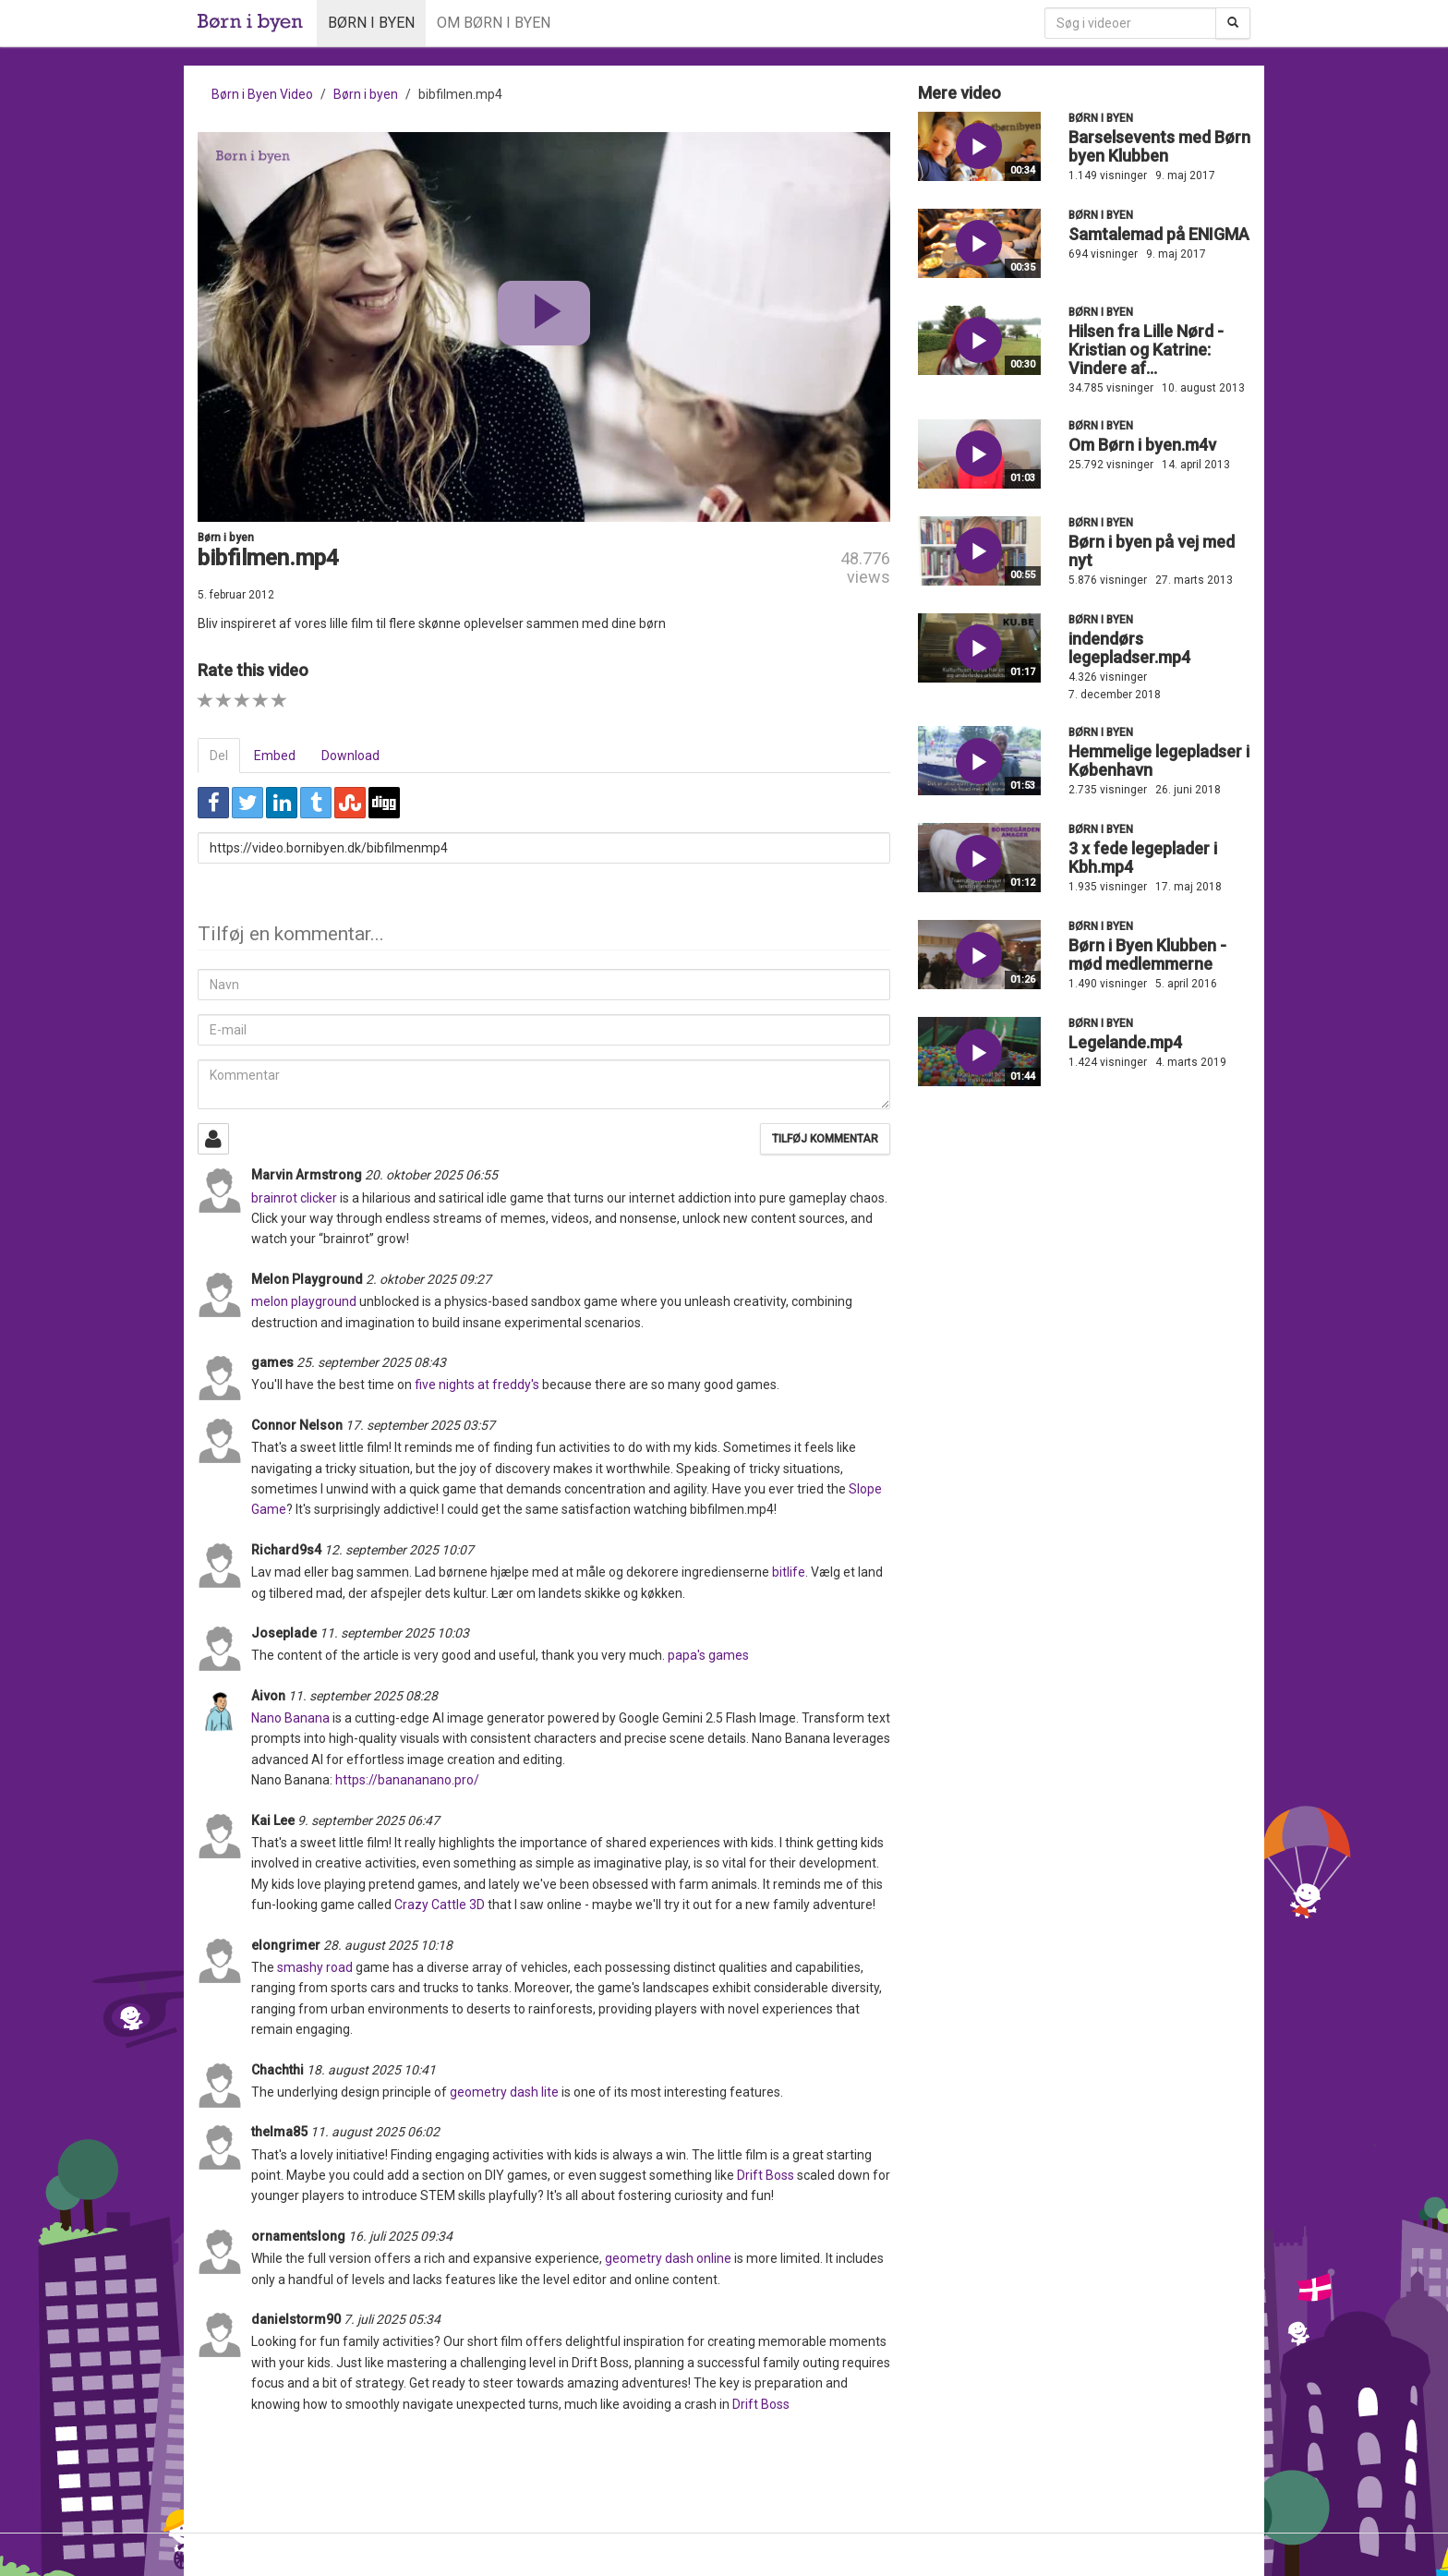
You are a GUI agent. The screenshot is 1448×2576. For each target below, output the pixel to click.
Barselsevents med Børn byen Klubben (1159, 146)
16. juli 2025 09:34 (400, 2236)
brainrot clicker (294, 1198)
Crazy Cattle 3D (439, 1904)
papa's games (708, 1655)
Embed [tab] (275, 755)
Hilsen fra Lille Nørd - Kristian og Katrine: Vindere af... (1146, 349)
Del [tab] (219, 755)
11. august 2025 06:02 (375, 2131)
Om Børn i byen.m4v (1142, 444)
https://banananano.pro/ (407, 1779)
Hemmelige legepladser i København (1158, 761)
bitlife (788, 1572)
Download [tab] (350, 755)
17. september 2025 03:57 (420, 1425)
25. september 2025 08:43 (371, 1362)
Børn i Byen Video (262, 94)
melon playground (303, 1301)
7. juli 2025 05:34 (392, 2319)
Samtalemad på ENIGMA (1158, 234)
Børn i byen (371, 22)
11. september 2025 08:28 (363, 1695)
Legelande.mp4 (1125, 1042)
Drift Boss (765, 2175)
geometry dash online (668, 2258)
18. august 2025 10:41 (371, 2069)
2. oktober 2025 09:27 (428, 1279)
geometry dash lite (504, 2092)
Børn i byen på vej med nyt (1151, 551)
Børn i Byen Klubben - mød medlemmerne (1147, 955)
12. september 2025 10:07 (399, 1549)
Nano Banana (291, 1718)
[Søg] (1232, 23)
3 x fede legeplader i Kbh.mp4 (1142, 858)
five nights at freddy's (477, 1384)
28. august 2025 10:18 (387, 1945)
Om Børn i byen (493, 22)
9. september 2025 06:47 (368, 1820)
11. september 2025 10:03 (394, 1633)
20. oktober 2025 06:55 (431, 1174)
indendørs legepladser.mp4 (1129, 648)
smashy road (315, 1967)
